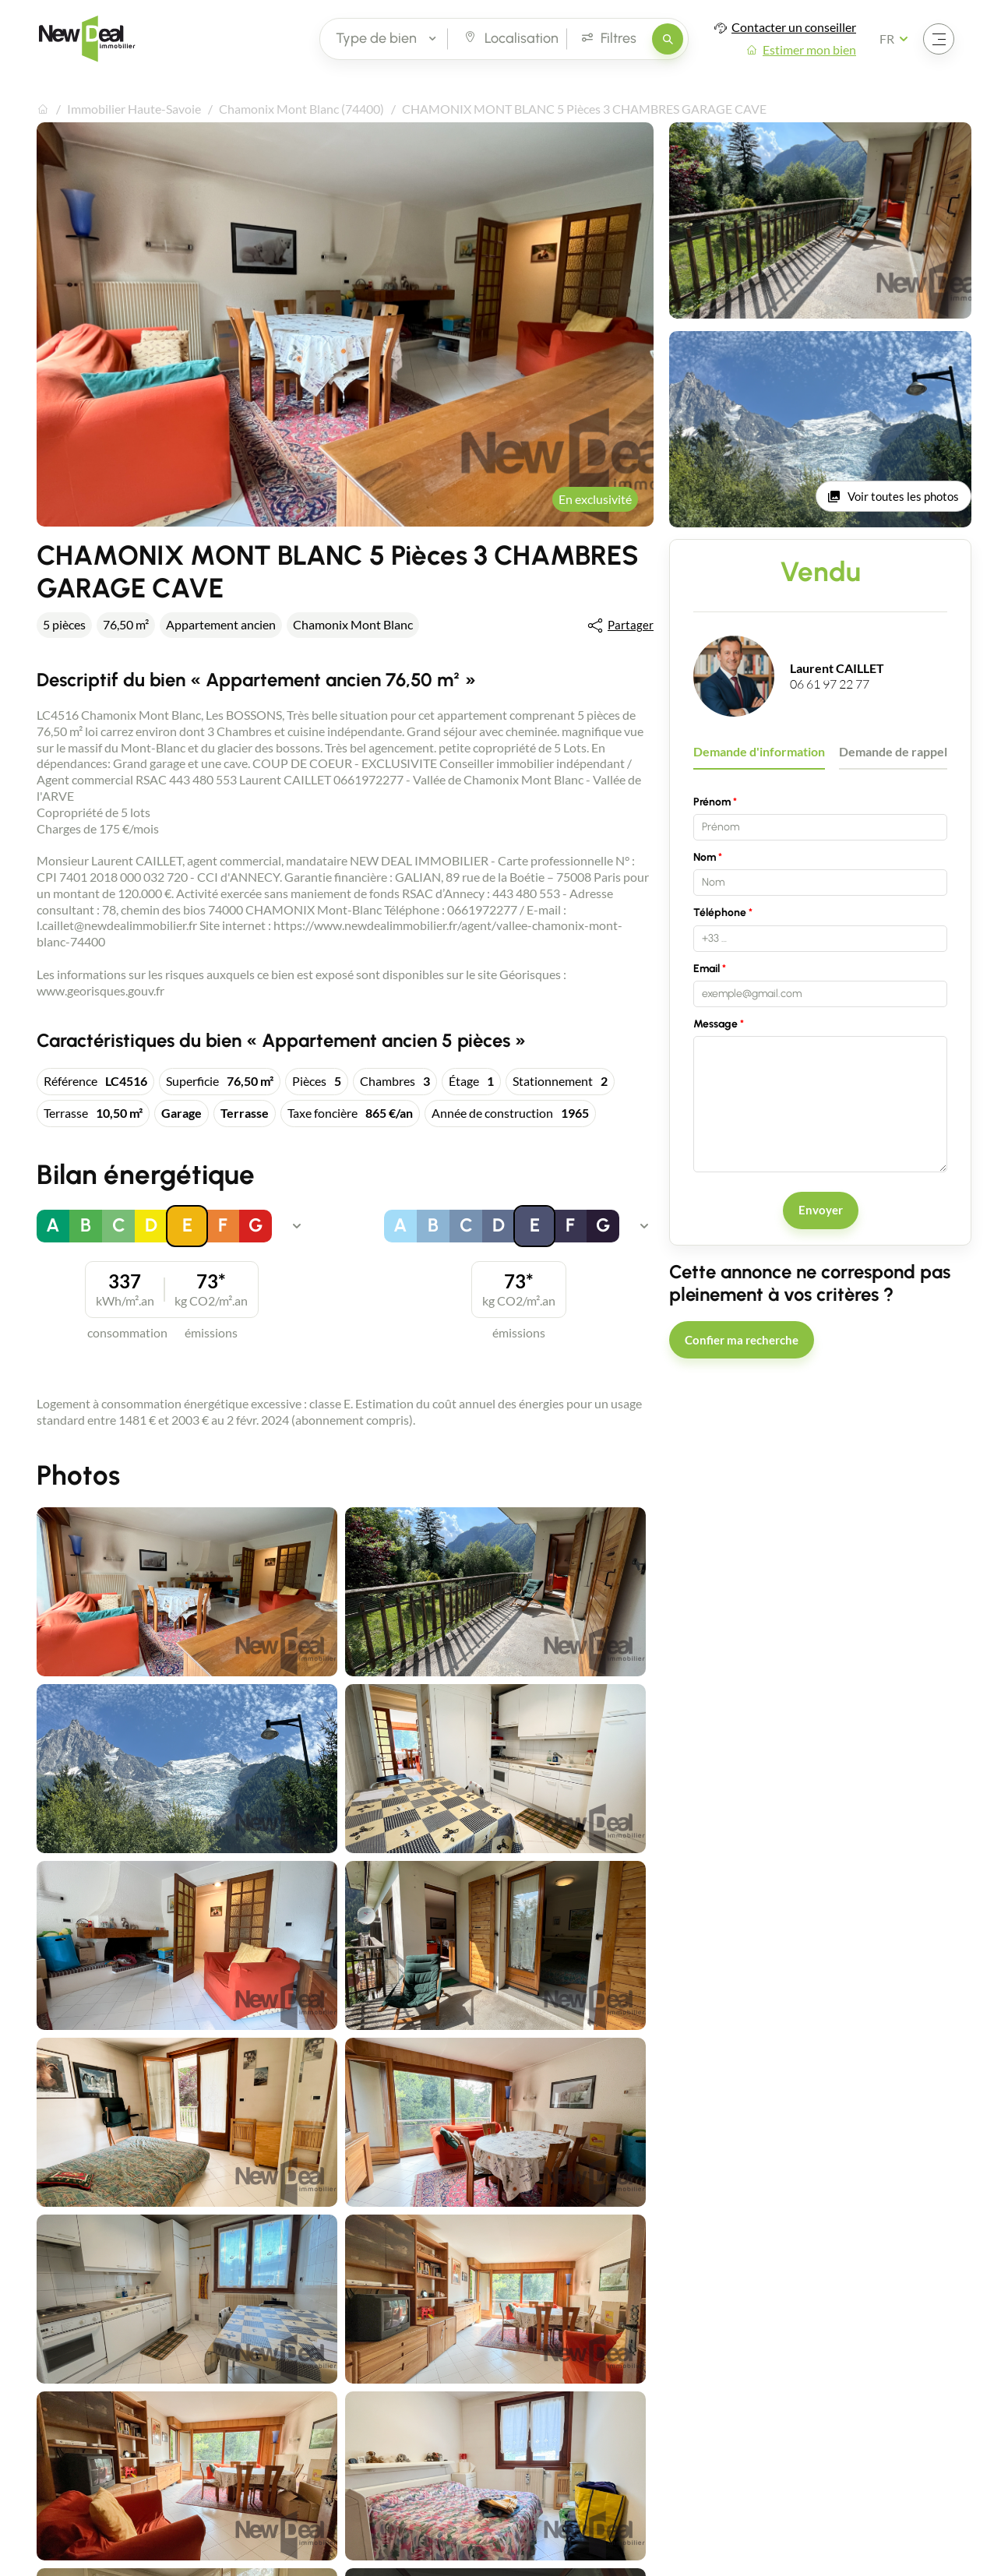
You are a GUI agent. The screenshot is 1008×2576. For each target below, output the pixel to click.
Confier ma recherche (741, 1340)
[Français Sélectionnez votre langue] (898, 39)
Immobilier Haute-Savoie (134, 108)
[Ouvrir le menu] (938, 39)
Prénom (712, 802)
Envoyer (820, 1210)
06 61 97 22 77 (829, 684)
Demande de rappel (893, 751)
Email (706, 968)
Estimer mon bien (809, 49)
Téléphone (719, 912)
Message (715, 1024)
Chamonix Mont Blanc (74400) (301, 108)
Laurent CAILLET (837, 668)
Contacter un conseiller (793, 26)
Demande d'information (759, 751)
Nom (704, 857)
